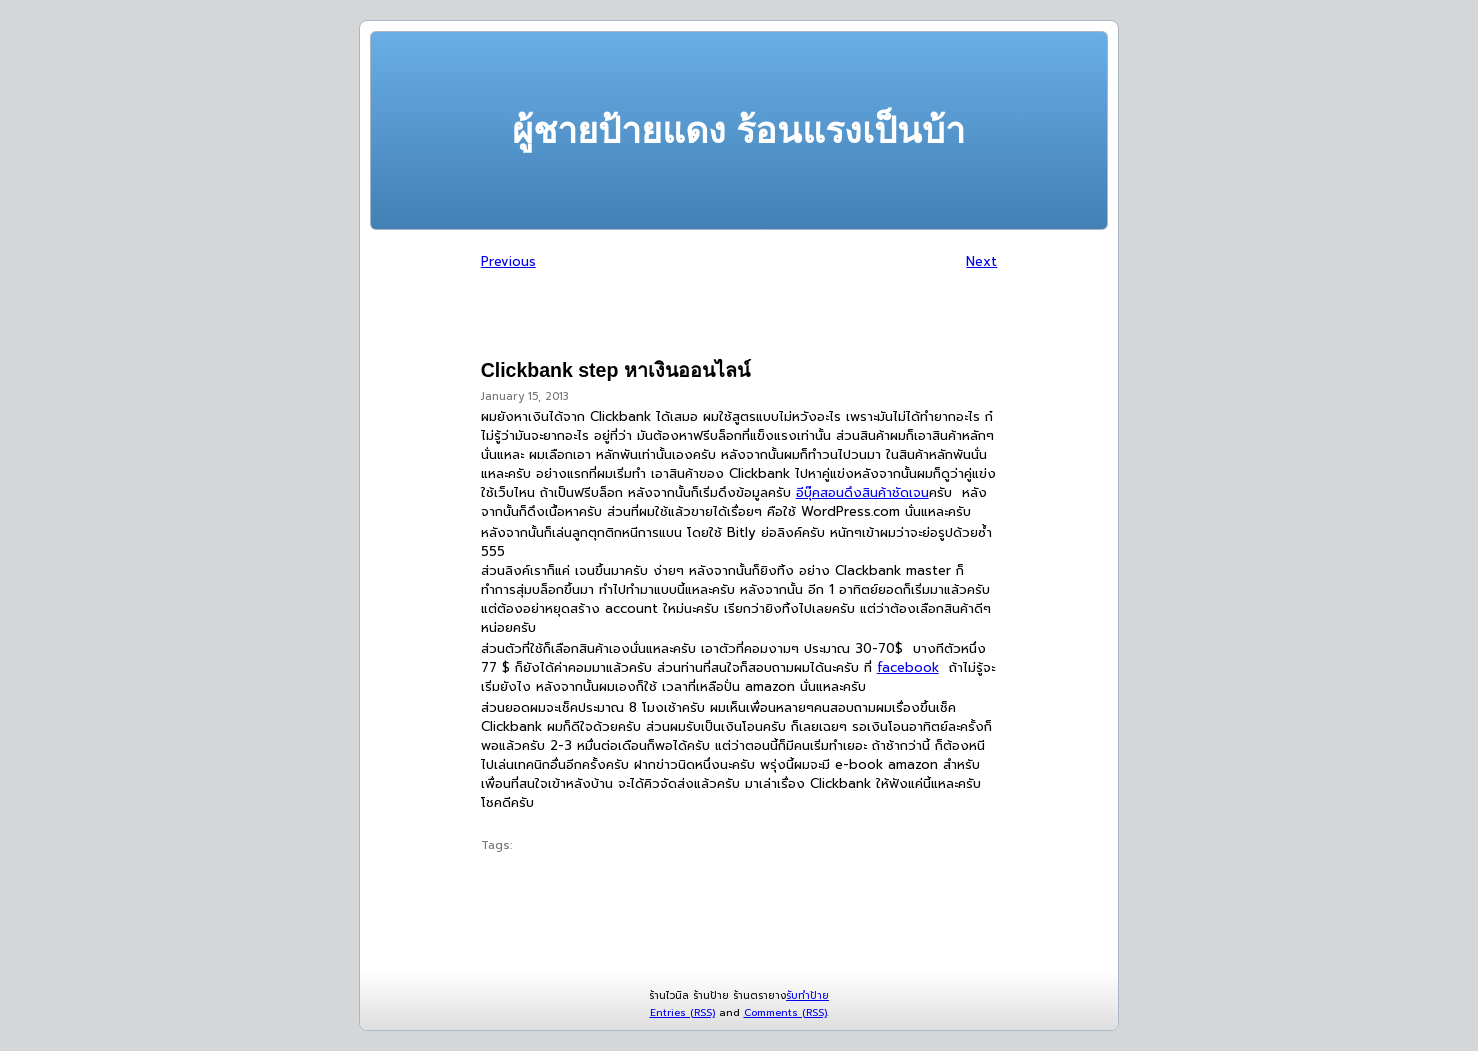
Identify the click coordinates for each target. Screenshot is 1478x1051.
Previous (508, 261)
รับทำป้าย (807, 995)
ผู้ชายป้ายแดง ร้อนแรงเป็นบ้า (738, 130)
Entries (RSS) (682, 1012)
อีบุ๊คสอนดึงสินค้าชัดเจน (862, 492)
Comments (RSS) (785, 1012)
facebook (908, 667)
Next (981, 261)
